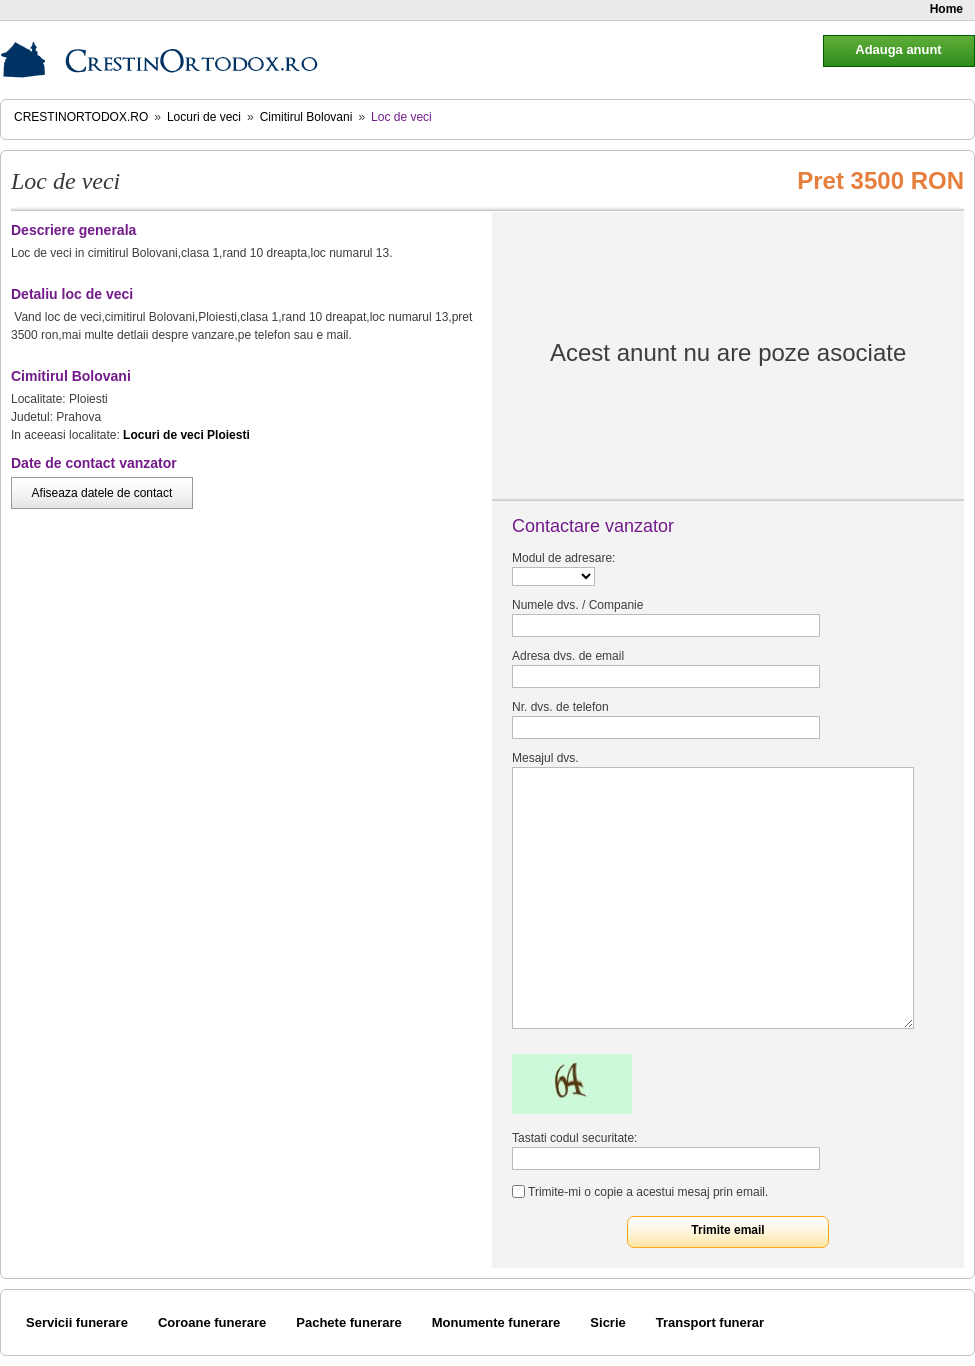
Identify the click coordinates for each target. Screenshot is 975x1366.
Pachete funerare (349, 1322)
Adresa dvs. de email (568, 656)
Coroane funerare (212, 1322)
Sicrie (607, 1322)
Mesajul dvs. (545, 758)
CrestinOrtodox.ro (81, 117)
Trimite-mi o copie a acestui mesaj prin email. (648, 1192)
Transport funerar (710, 1322)
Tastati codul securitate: (574, 1138)
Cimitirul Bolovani (306, 117)
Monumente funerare (496, 1322)
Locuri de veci (204, 117)
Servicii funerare (77, 1322)
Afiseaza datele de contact (102, 493)
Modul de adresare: (563, 558)
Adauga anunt (898, 49)
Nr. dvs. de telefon (560, 707)
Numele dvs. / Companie (577, 605)
